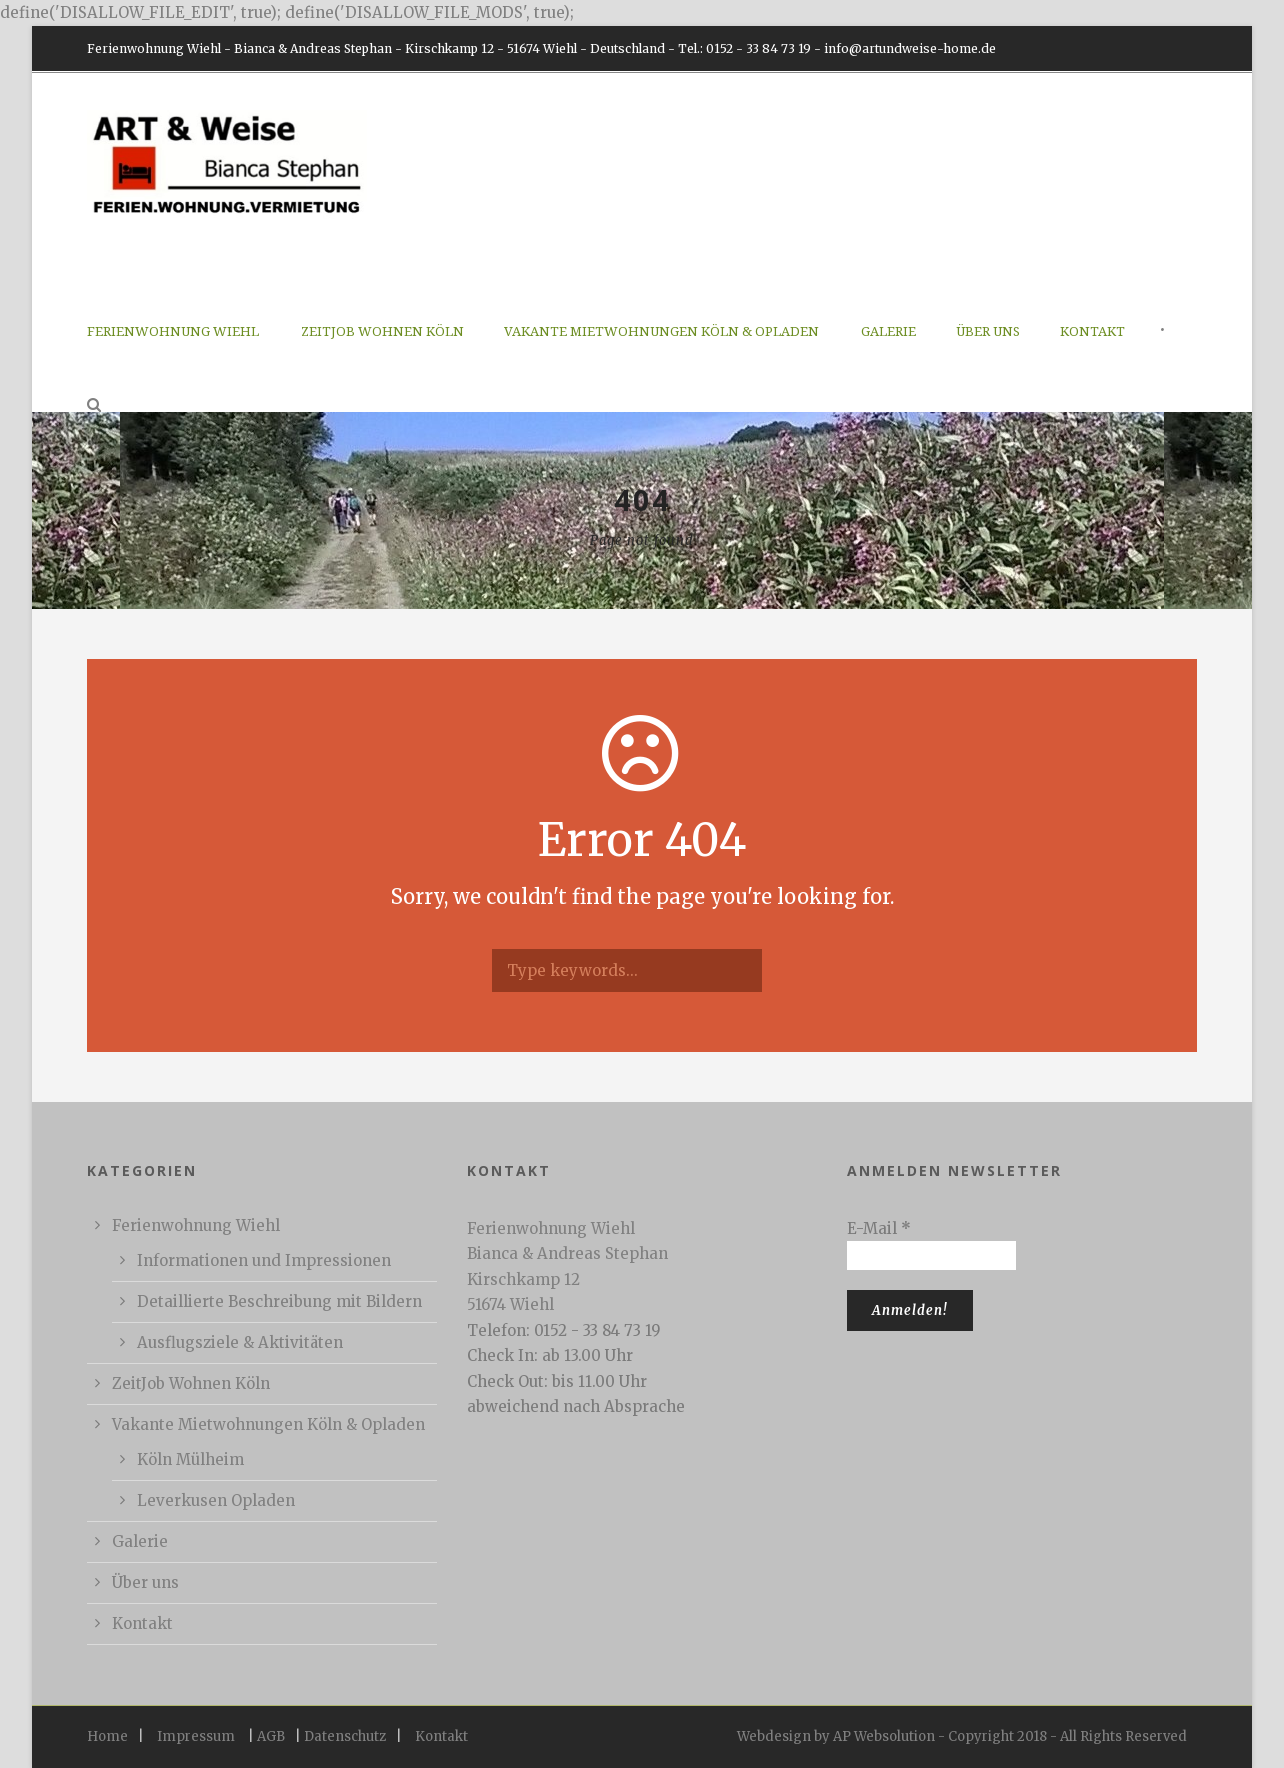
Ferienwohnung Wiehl (173, 331)
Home (107, 1736)
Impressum (196, 1736)
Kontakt (1092, 331)
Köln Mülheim (190, 1459)
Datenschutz (345, 1736)
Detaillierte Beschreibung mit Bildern (279, 1301)
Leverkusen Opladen (216, 1500)
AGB (271, 1736)
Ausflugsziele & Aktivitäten (240, 1342)
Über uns (988, 331)
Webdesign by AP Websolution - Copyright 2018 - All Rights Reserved (962, 1736)
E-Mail (879, 1228)
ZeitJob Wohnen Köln (382, 331)
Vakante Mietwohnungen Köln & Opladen (661, 331)
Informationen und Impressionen (264, 1260)
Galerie (888, 331)
